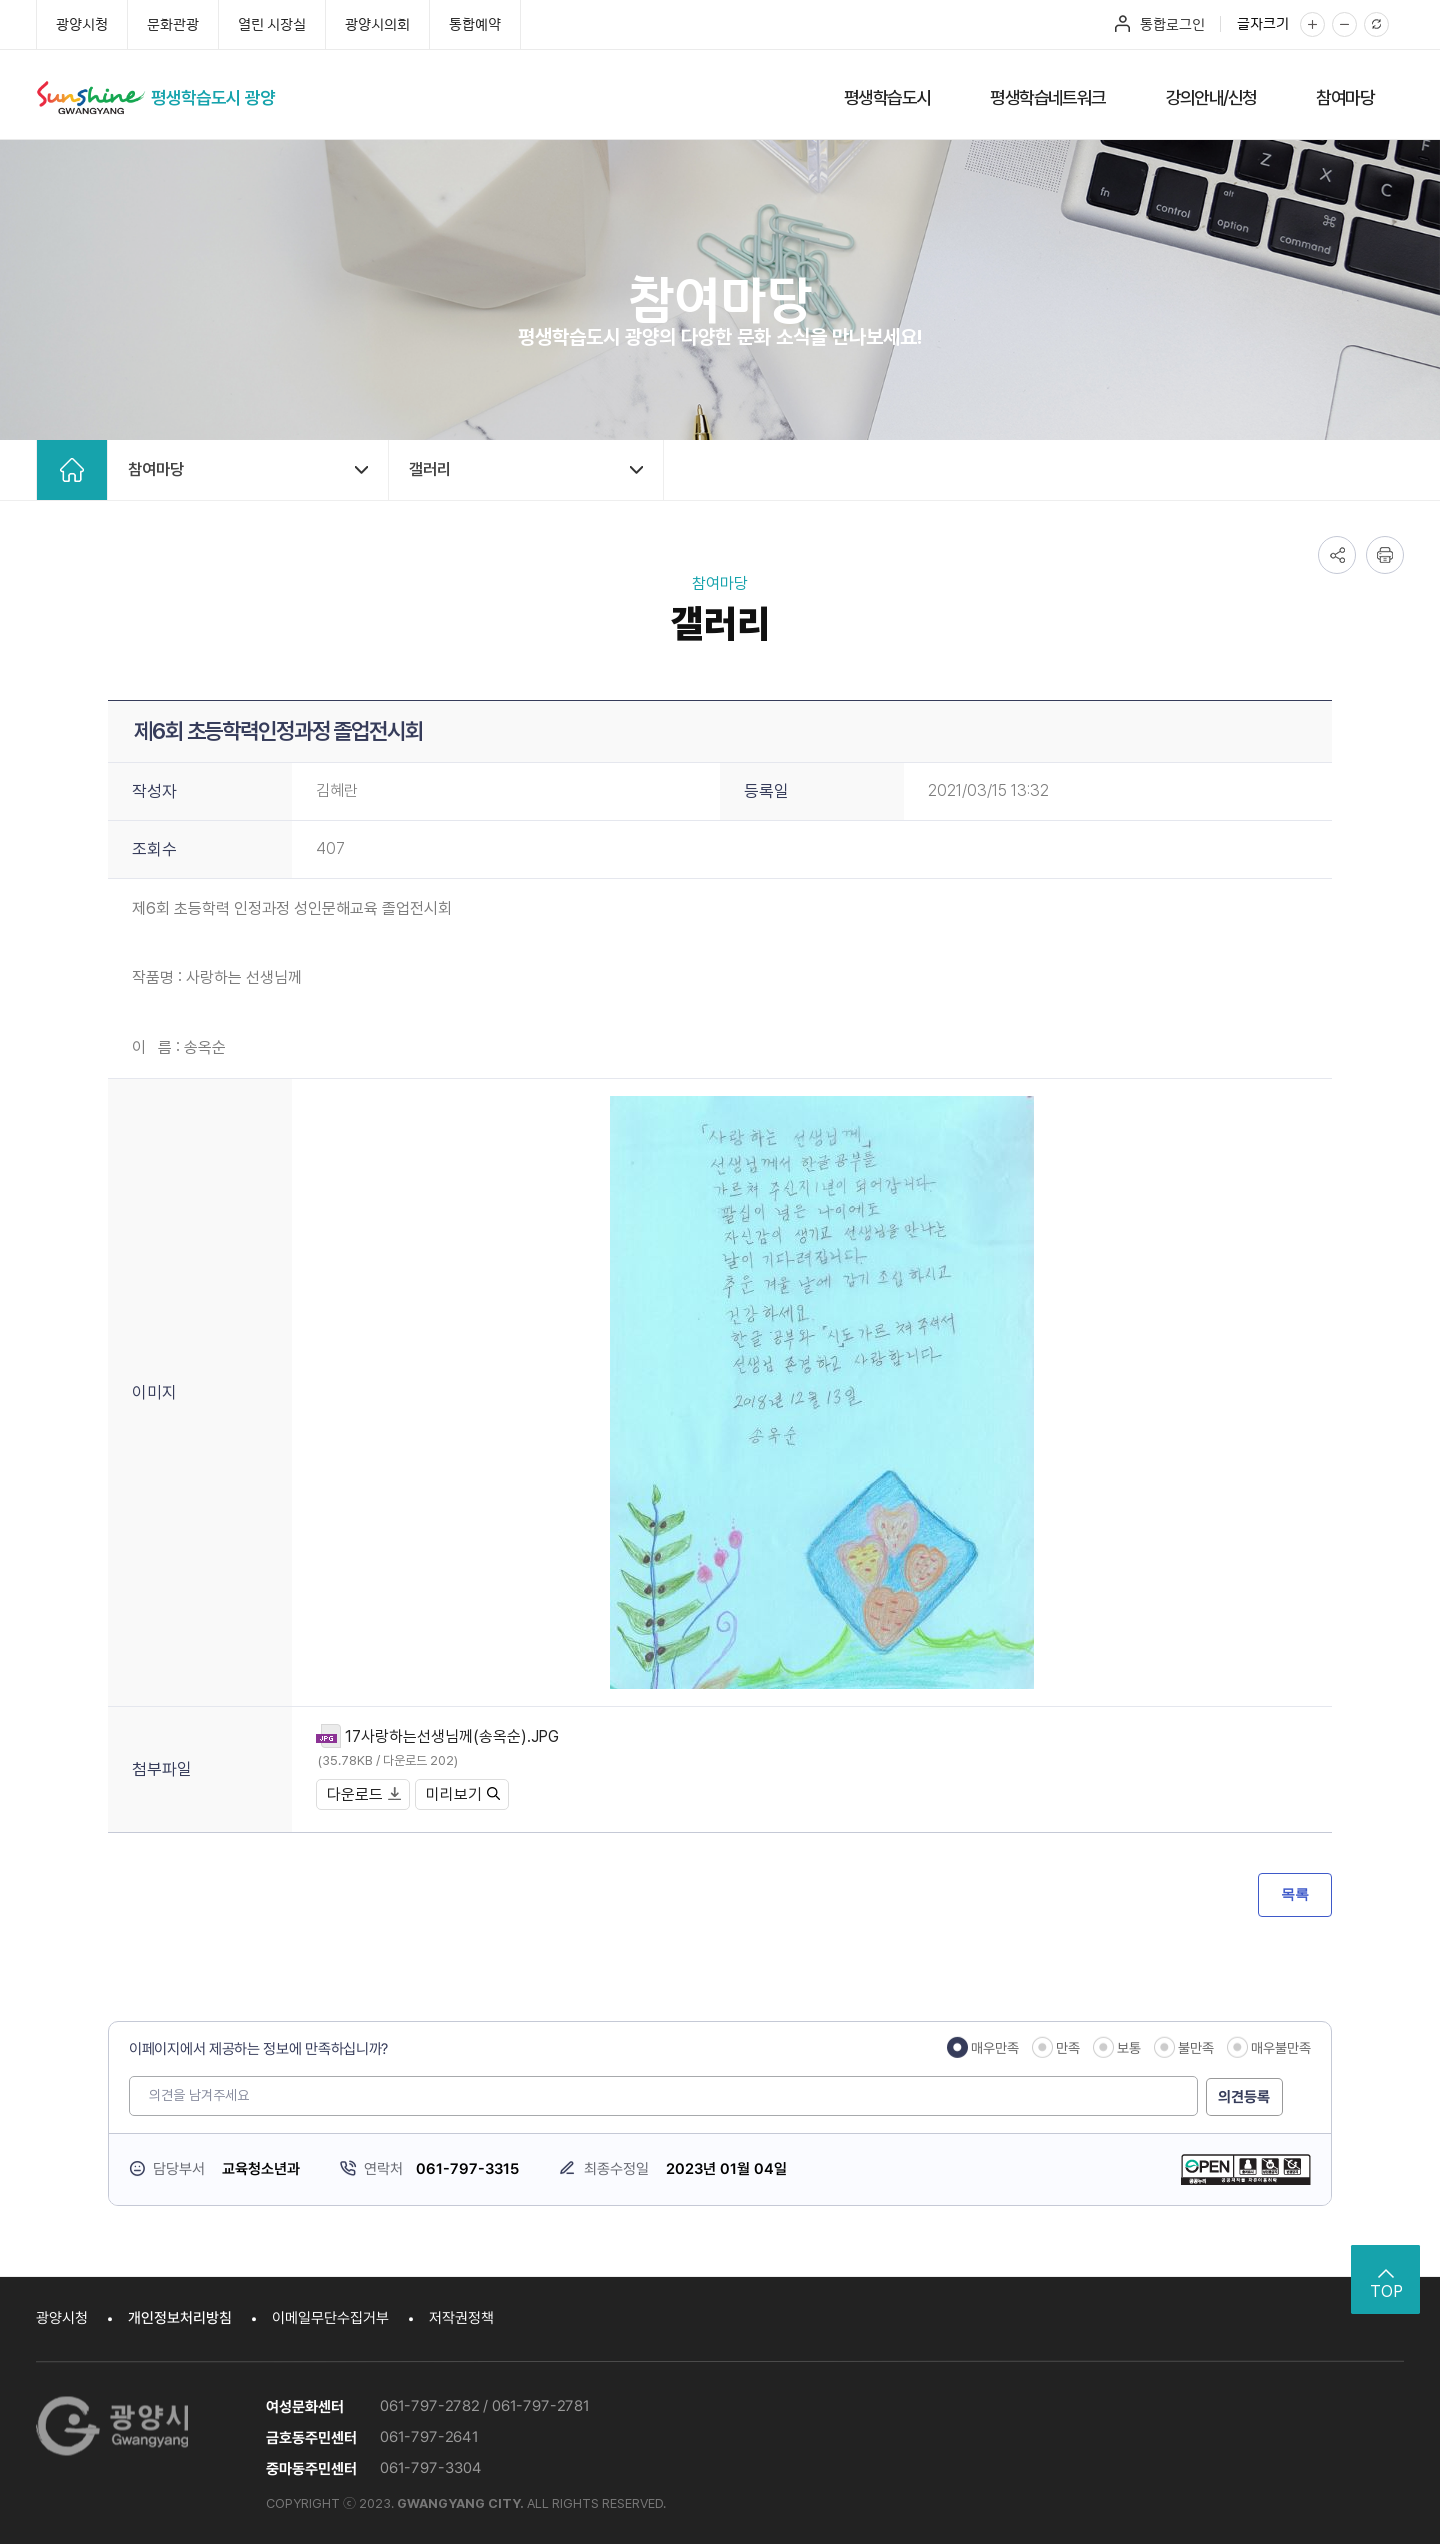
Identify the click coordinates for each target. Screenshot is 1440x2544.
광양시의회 (377, 23)
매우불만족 (1281, 2048)
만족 (1068, 2048)
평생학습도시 (887, 97)
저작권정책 (461, 2318)
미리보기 (463, 1794)
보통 (1129, 2048)
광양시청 (82, 23)
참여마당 (1345, 97)
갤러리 (430, 469)
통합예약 (475, 23)
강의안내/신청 (1211, 97)
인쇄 (1385, 555)
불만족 (1196, 2048)
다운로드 (364, 1794)
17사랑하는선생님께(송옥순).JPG (452, 1736)
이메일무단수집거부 (330, 2318)
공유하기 (1337, 555)
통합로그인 (1172, 23)
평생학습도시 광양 (217, 97)
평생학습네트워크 (1047, 97)
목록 (1295, 1894)
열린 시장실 (272, 23)
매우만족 (995, 2048)
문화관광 (173, 23)
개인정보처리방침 (180, 2318)
